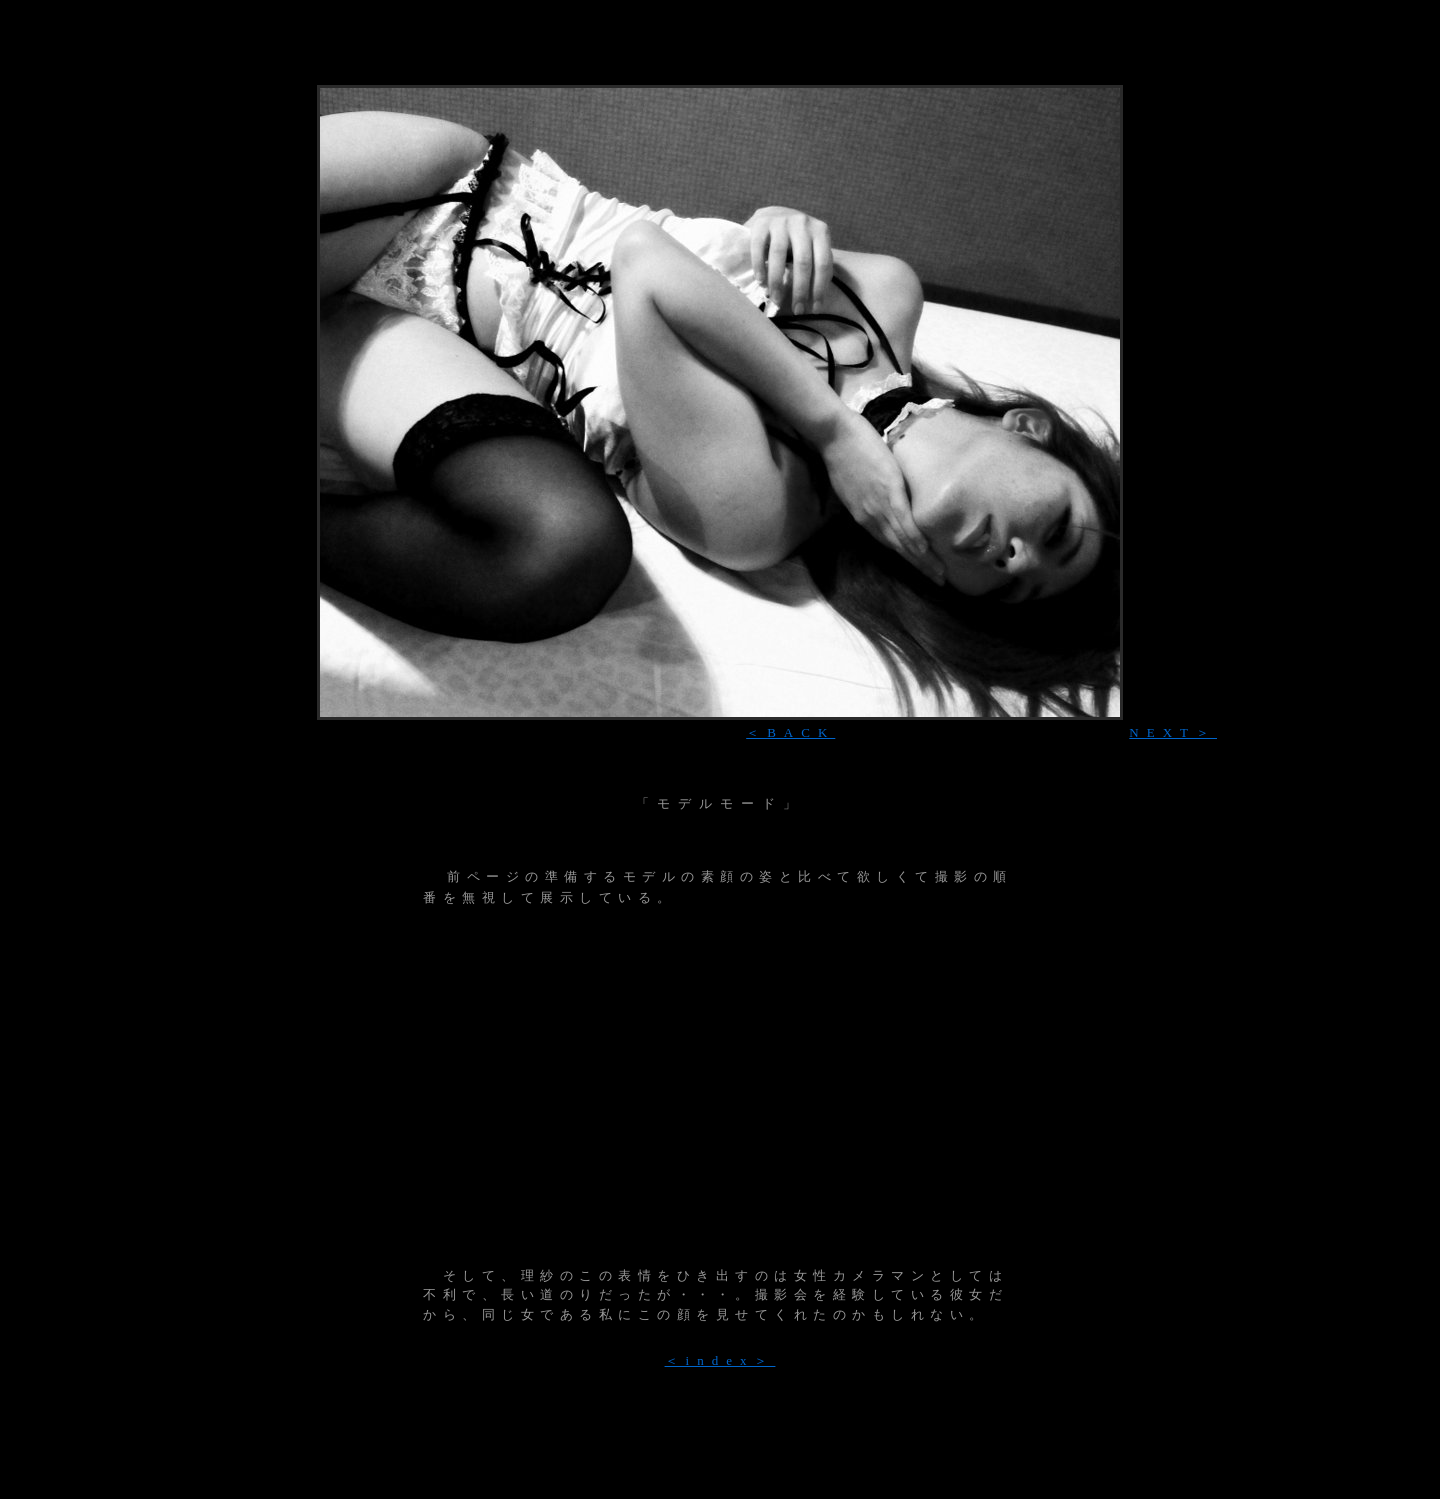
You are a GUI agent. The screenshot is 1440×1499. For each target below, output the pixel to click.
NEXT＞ (1173, 732)
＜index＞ (720, 1360)
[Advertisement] (720, 74)
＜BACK (790, 732)
